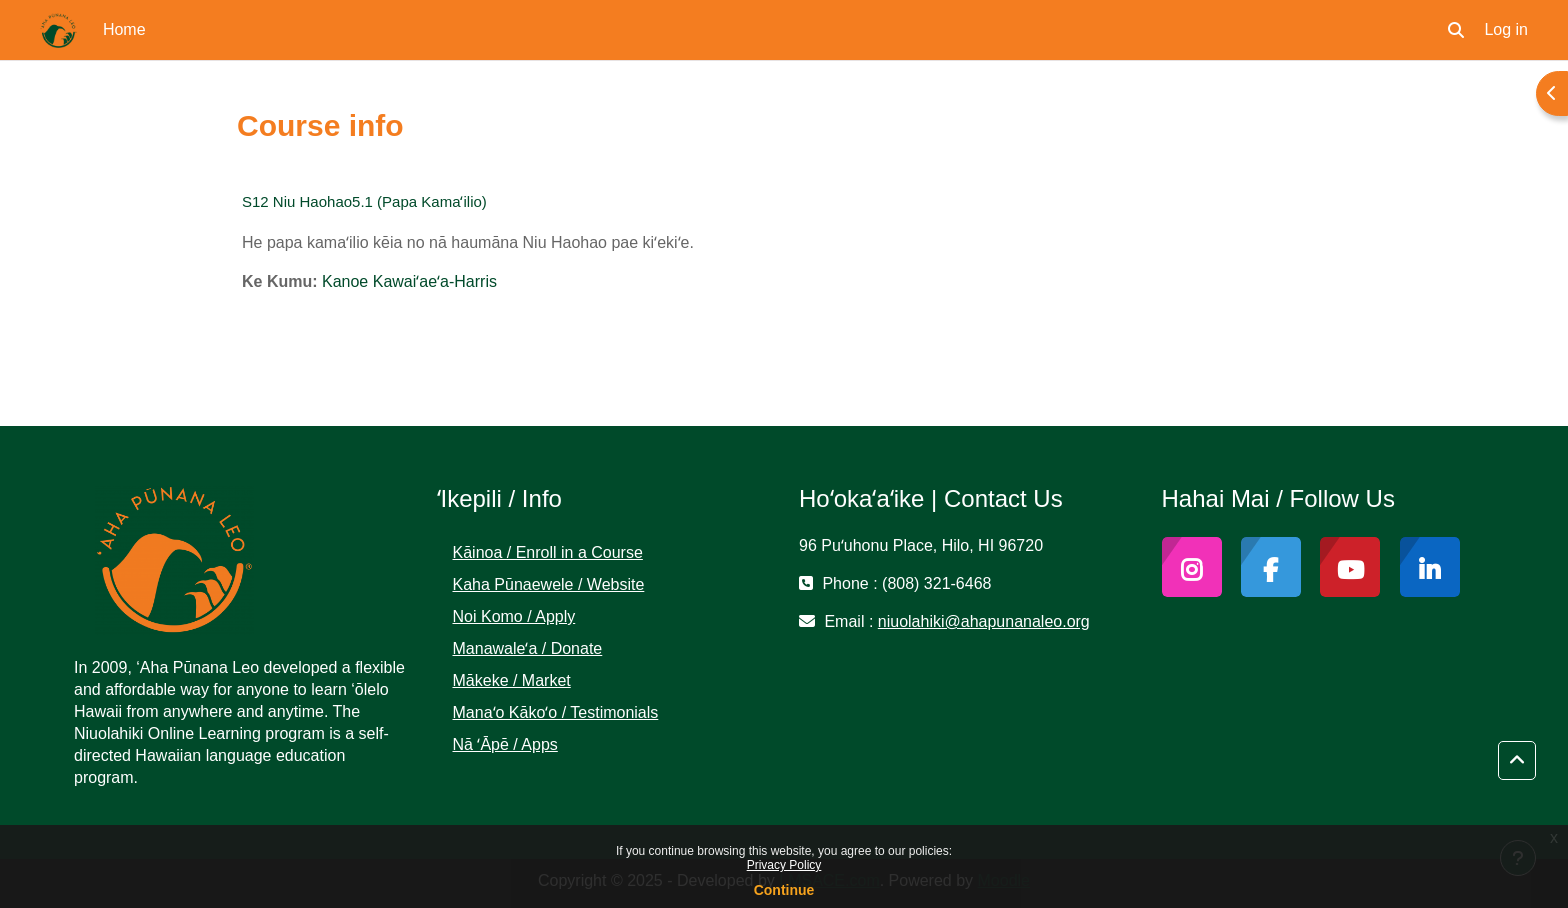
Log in (1506, 29)
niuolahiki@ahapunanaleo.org (984, 621)
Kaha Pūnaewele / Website (549, 584)
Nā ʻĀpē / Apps (505, 744)
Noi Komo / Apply (514, 616)
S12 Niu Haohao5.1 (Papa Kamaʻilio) (364, 201)
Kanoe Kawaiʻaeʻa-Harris (409, 281)
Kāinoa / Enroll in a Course (548, 552)
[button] (1456, 30)
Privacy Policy (784, 865)
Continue (784, 890)
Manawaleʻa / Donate (528, 648)
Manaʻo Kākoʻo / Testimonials (556, 712)
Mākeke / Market (512, 680)
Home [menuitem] (124, 29)
